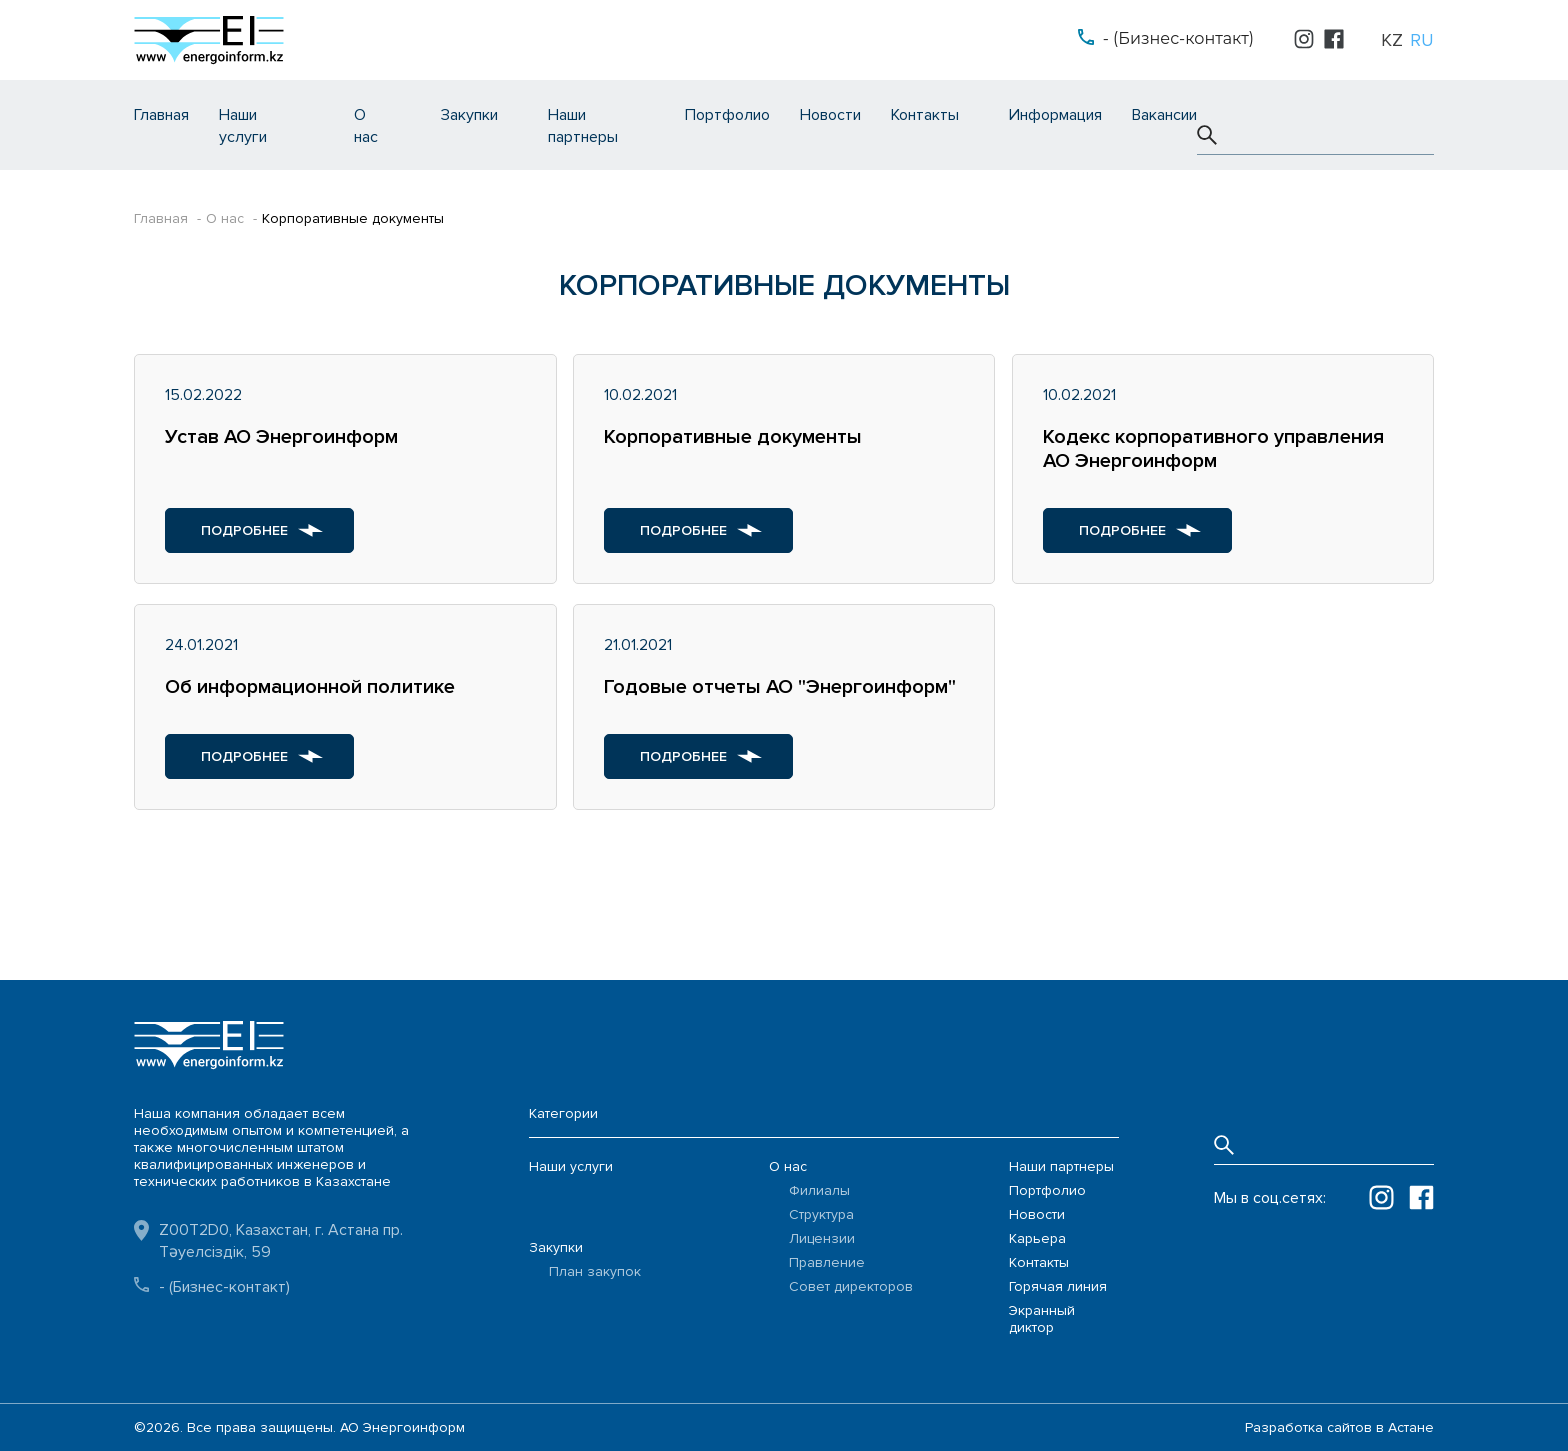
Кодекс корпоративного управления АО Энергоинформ (1213, 449)
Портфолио (727, 115)
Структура (821, 1214)
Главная (161, 115)
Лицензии (822, 1238)
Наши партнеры (1061, 1166)
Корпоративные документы (353, 218)
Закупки (469, 115)
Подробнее (244, 530)
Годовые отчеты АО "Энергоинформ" (780, 687)
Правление (827, 1262)
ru (1422, 40)
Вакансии (1164, 115)
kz (1392, 40)
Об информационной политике (310, 687)
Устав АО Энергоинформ (281, 437)
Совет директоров (851, 1286)
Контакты (925, 115)
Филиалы (819, 1190)
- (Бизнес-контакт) (1178, 38)
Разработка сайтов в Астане (1339, 1427)
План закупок (595, 1271)
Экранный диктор (1042, 1319)
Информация (1055, 115)
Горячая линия (1058, 1286)
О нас (225, 218)
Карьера (1037, 1238)
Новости (830, 115)
